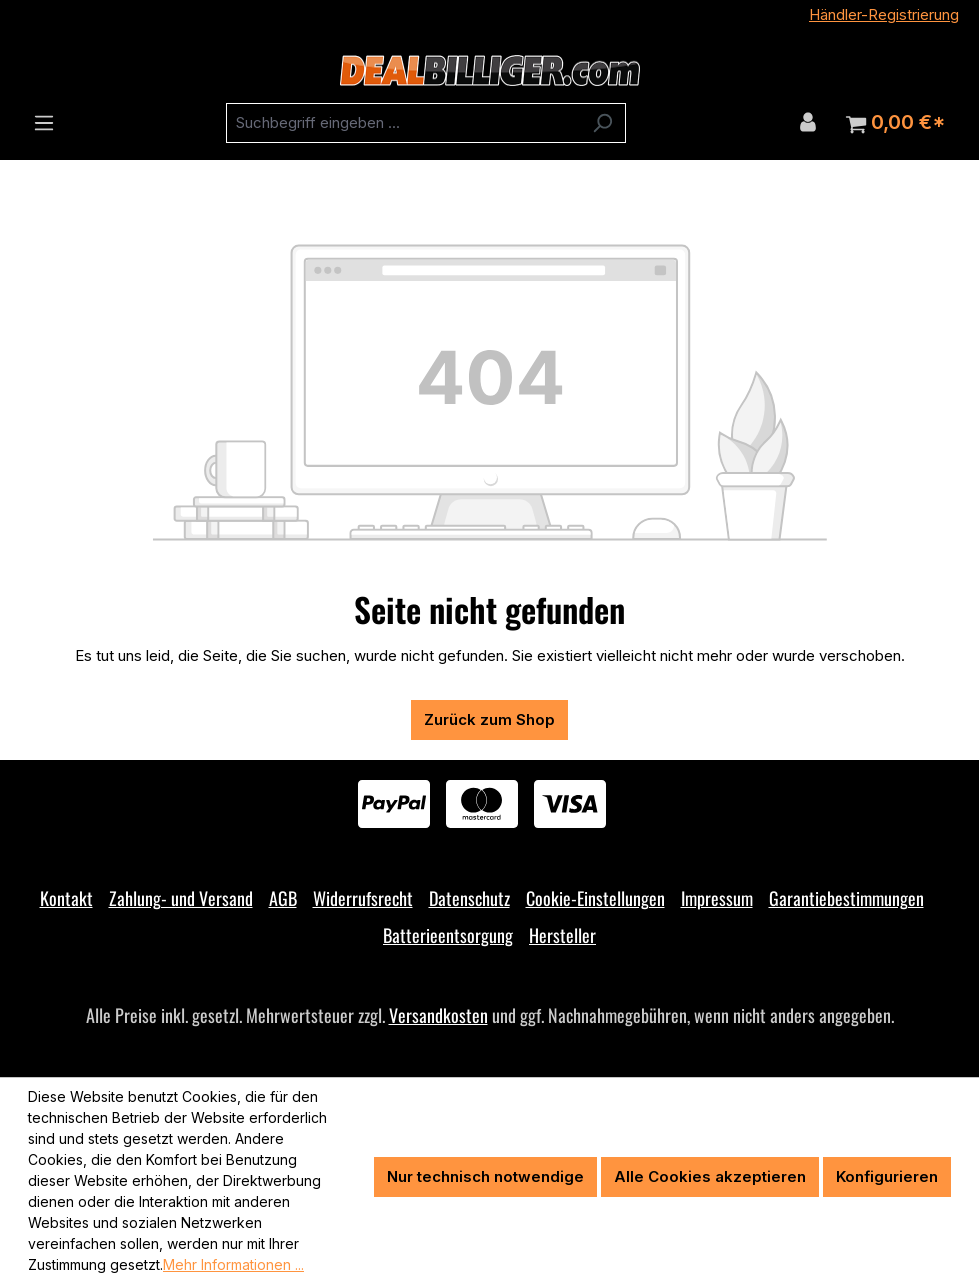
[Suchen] (602, 123)
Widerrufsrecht (363, 898)
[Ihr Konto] (808, 122)
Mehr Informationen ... (233, 1264)
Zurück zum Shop (489, 719)
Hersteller (562, 935)
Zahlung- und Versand (181, 898)
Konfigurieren (887, 1176)
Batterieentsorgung (448, 935)
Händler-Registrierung (884, 14)
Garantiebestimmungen (846, 898)
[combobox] (403, 123)
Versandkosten (438, 1015)
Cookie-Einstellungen (595, 898)
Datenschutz (469, 898)
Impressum (717, 898)
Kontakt (66, 898)
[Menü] (44, 123)
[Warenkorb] (895, 123)
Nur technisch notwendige (485, 1176)
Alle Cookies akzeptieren (710, 1176)
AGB (283, 898)
